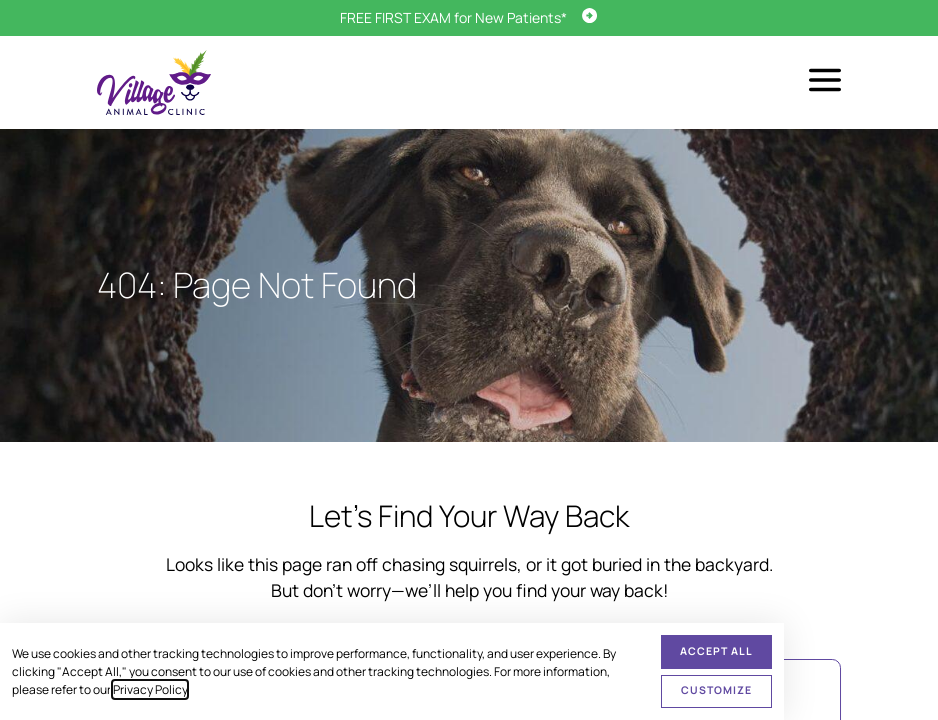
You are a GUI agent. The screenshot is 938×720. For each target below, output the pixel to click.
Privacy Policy (150, 689)
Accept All (716, 651)
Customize (716, 690)
